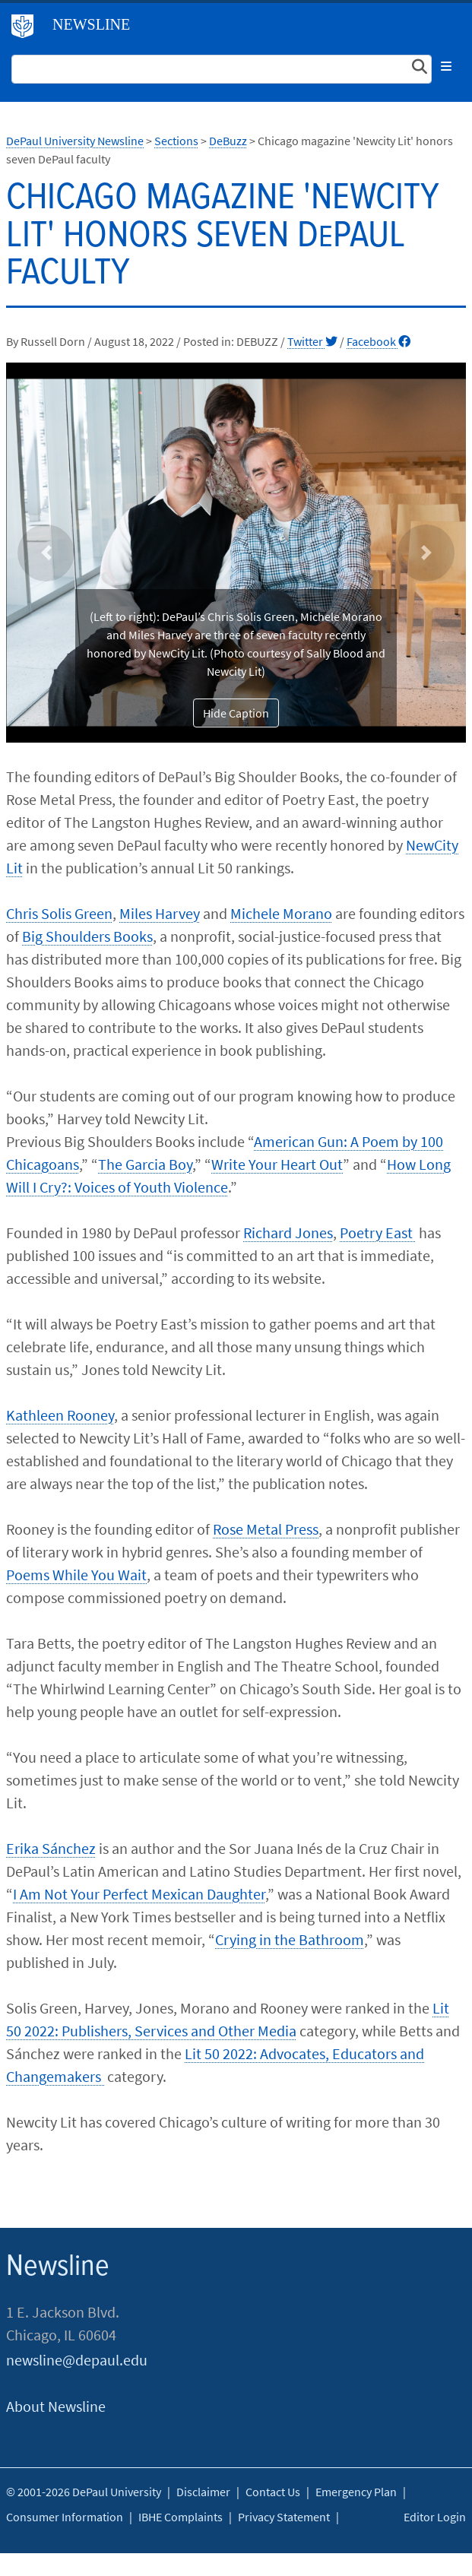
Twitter (312, 341)
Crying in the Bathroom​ (289, 1939)
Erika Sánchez (51, 1848)
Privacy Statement (284, 2516)
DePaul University (28, 29)
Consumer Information (64, 2516)
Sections (176, 140)
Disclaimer (203, 2491)
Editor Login (435, 2516)
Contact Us (273, 2491)
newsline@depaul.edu (76, 2359)
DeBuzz (228, 140)
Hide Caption (236, 713)
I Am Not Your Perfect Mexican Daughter (139, 1893)
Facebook (378, 341)
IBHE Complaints (180, 2516)
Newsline (91, 24)
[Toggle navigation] (446, 66)
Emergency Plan (356, 2491)
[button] (45, 552)
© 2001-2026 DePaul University (83, 2491)
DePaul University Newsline (75, 140)
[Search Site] (221, 69)
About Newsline (56, 2406)
